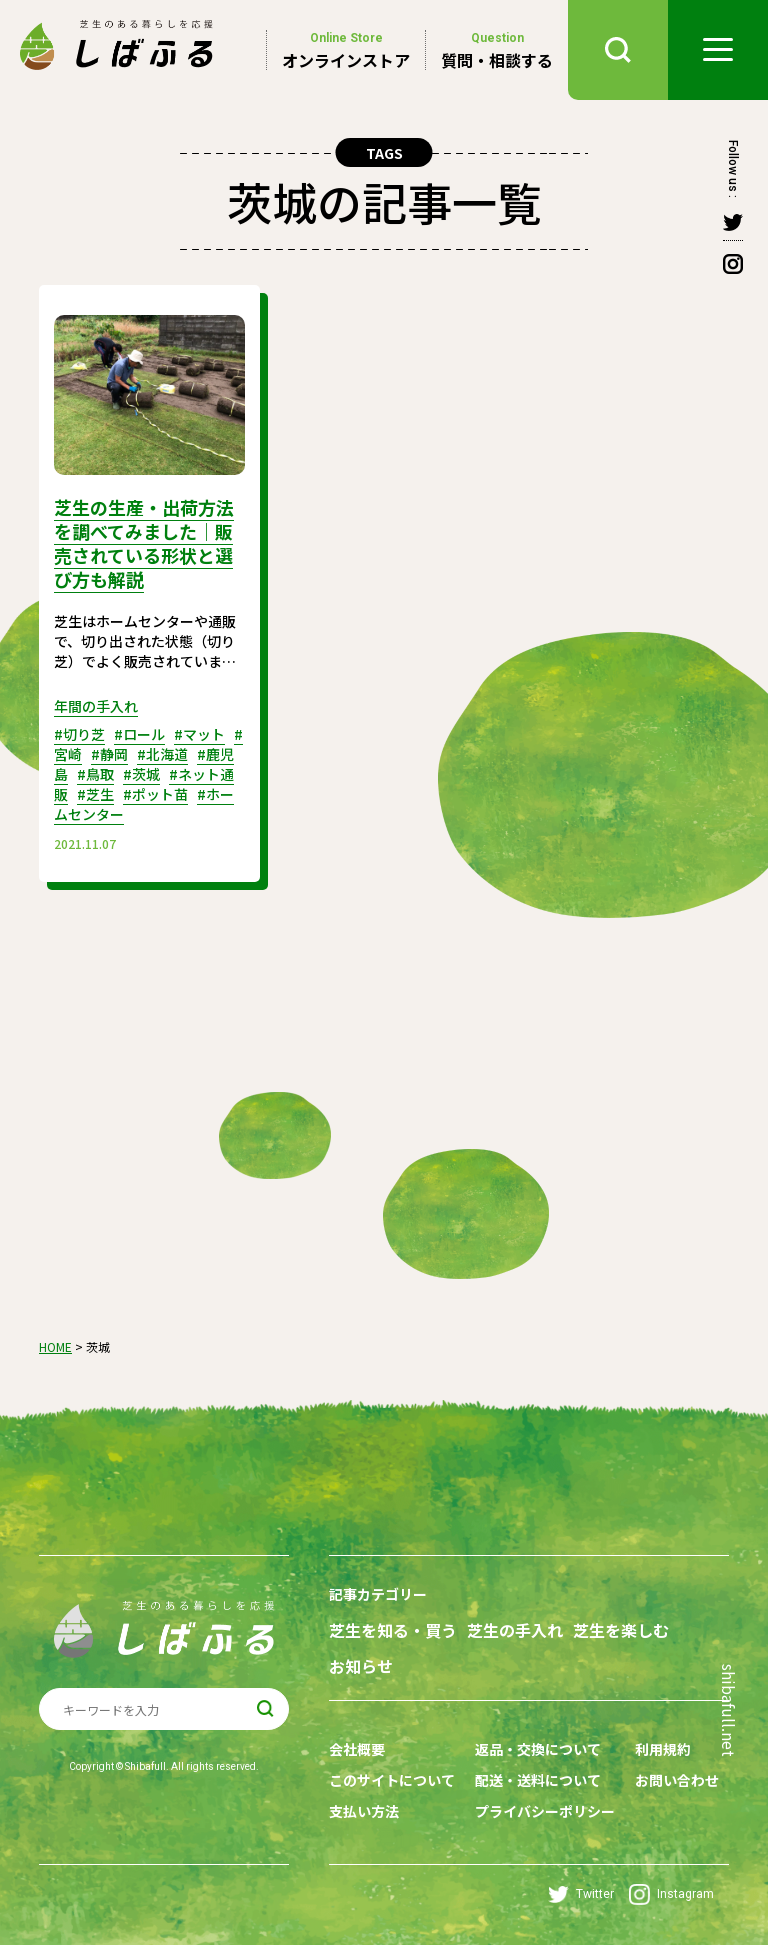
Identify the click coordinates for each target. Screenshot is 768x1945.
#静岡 (109, 754)
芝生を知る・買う (393, 1630)
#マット (199, 734)
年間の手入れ (96, 706)
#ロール (139, 734)
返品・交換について (538, 1749)
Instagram (671, 1894)
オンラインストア (346, 50)
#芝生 (95, 794)
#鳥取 (95, 774)
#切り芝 (79, 734)
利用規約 (663, 1749)
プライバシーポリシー (545, 1811)
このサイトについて (392, 1780)
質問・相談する (497, 50)
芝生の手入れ (515, 1630)
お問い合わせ (677, 1780)
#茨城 (141, 774)
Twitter (581, 1894)
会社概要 (357, 1749)
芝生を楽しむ (621, 1630)
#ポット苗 (155, 794)
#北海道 (162, 754)
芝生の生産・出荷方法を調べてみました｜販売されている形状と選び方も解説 (144, 543)
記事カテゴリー (378, 1594)
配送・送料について (538, 1780)
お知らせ (361, 1666)
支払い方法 (364, 1811)
